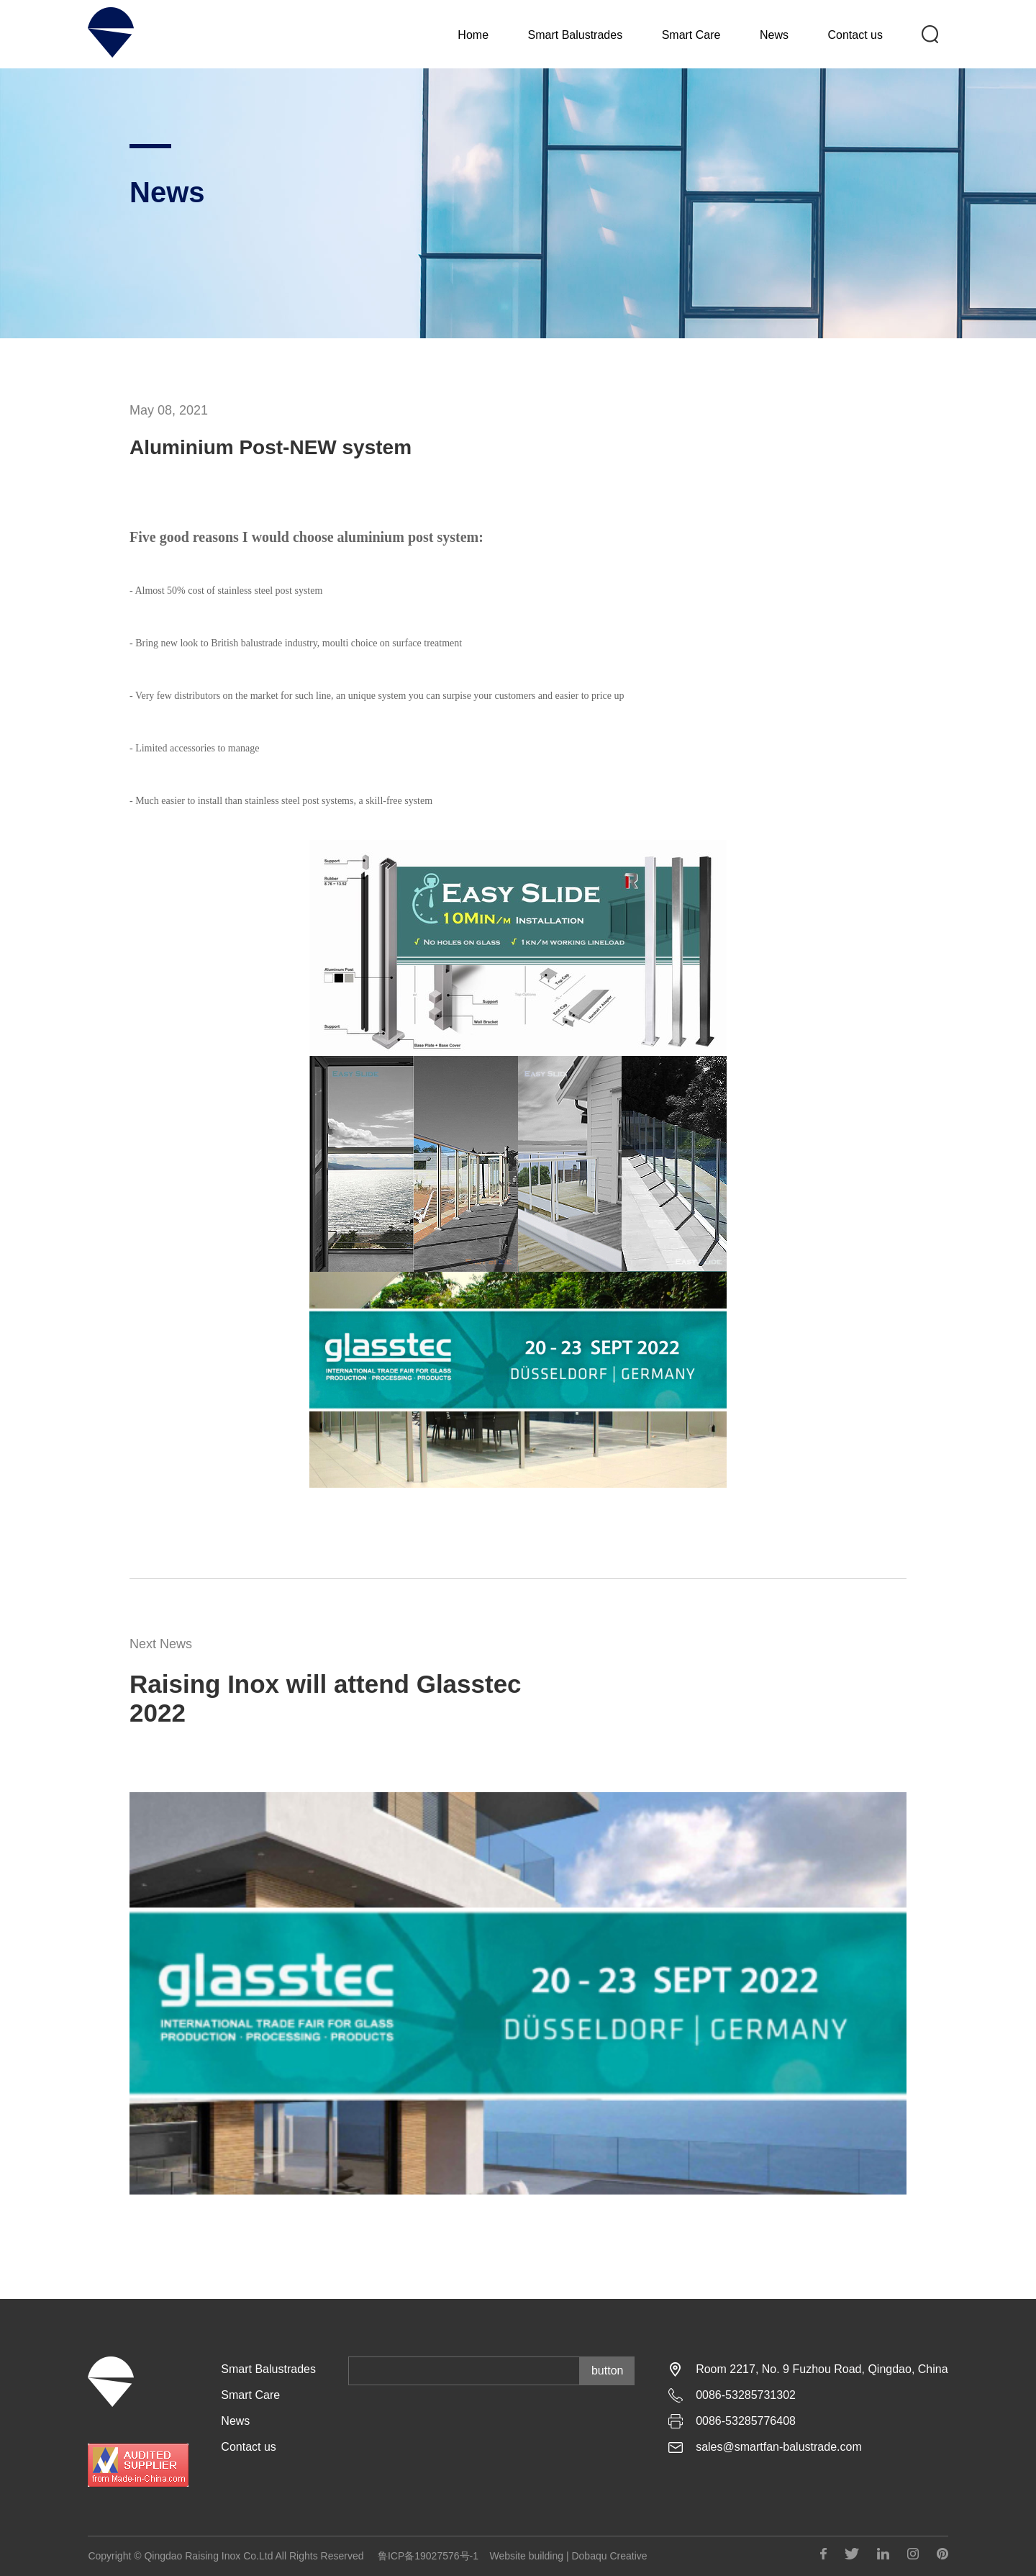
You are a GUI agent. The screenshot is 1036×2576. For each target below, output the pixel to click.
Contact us (854, 37)
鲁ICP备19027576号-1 (428, 2556)
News (774, 37)
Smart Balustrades (575, 37)
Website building (526, 2556)
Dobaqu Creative (609, 2556)
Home (473, 37)
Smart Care (691, 37)
